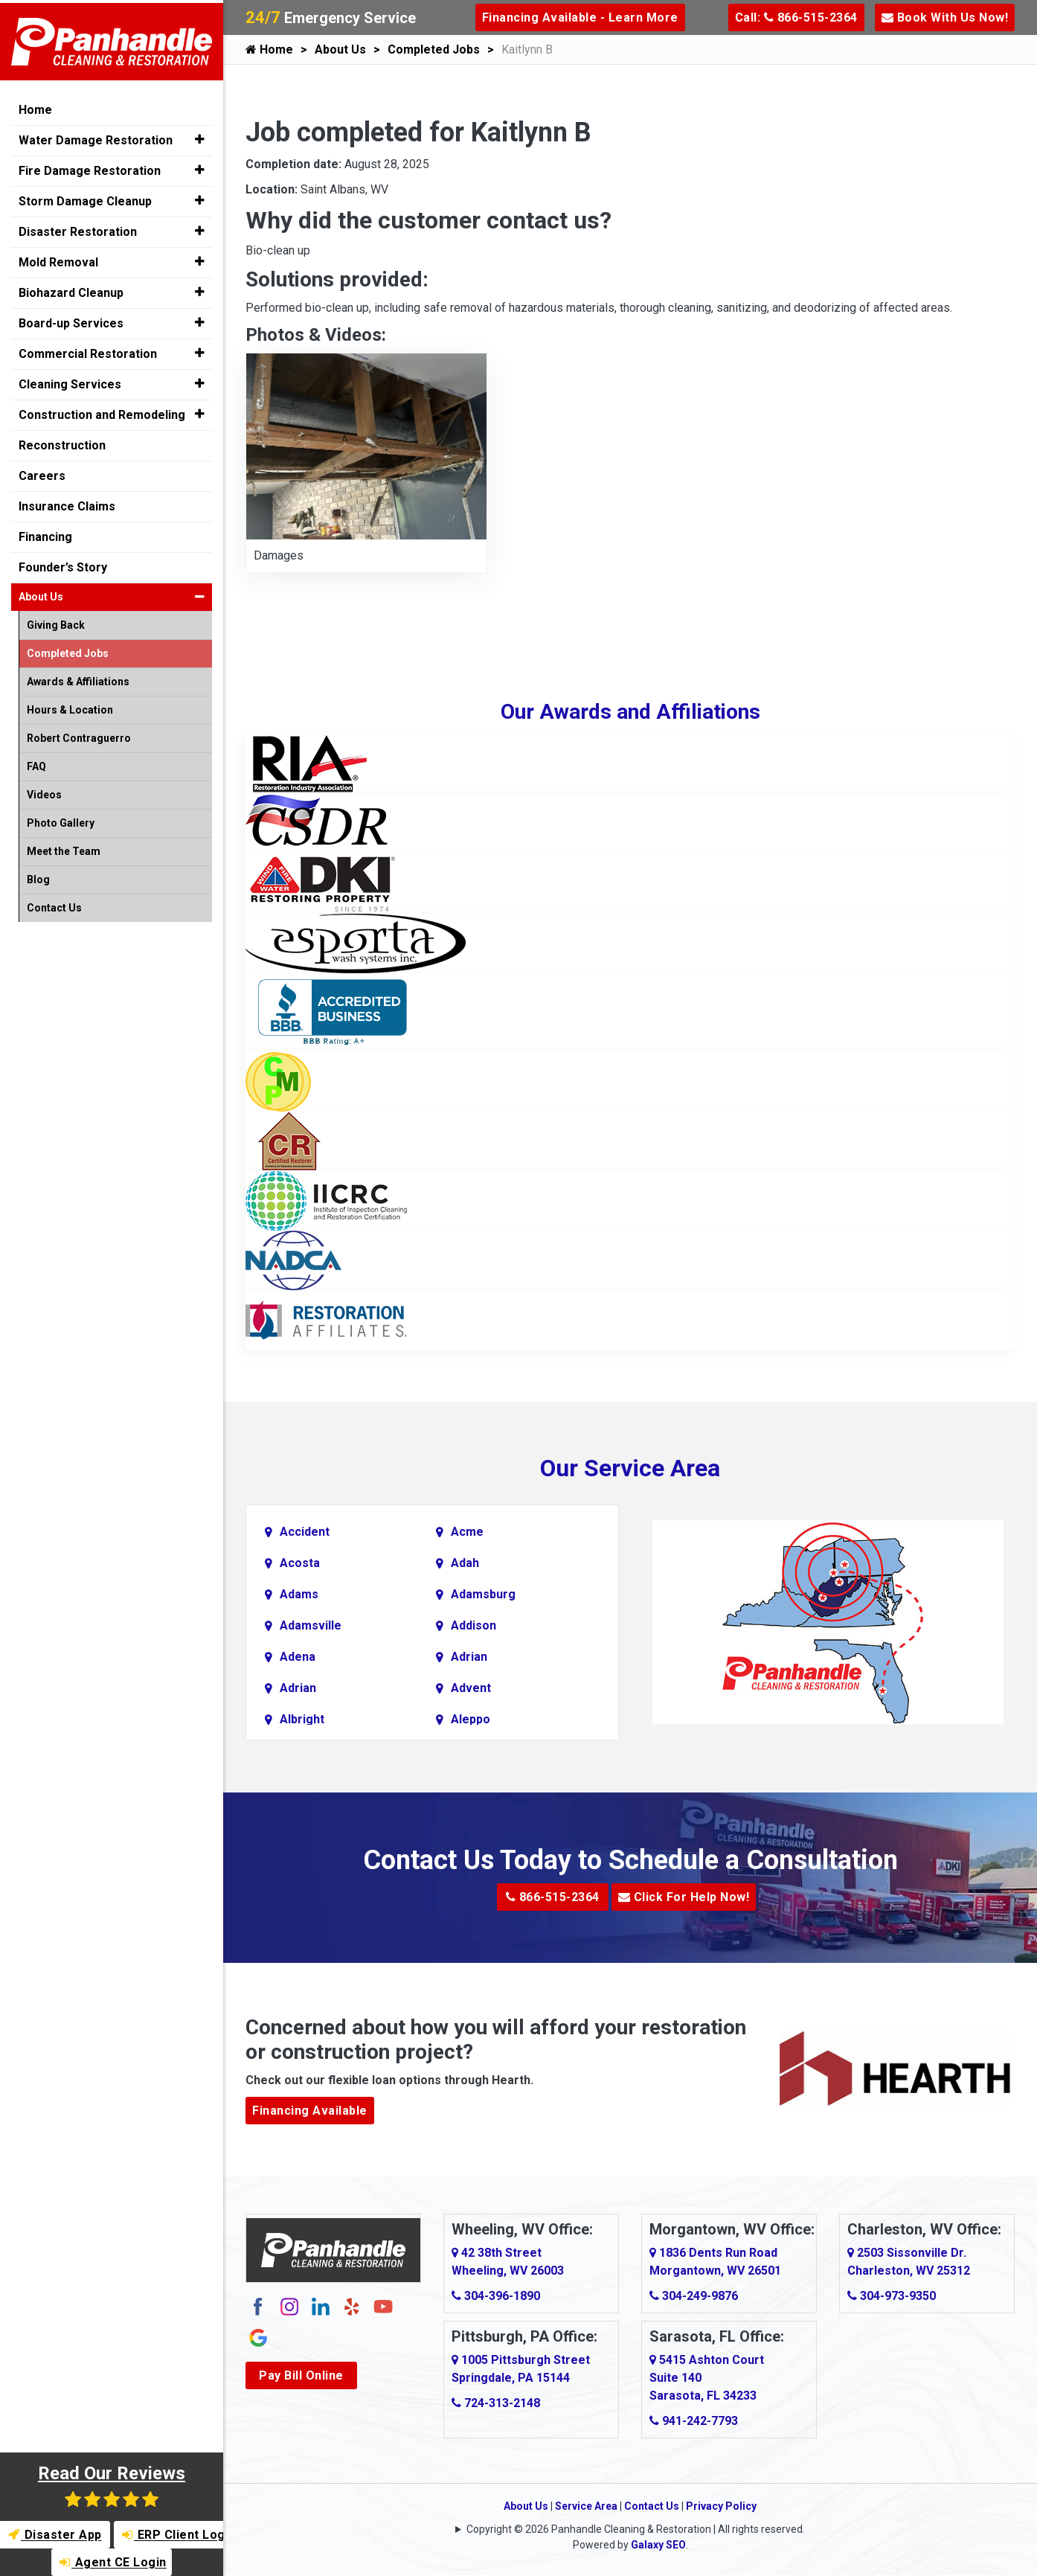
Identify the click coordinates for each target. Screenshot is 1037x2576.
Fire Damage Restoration (90, 168)
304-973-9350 (891, 2296)
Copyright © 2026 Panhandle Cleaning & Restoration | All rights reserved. (635, 2529)
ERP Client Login (173, 2535)
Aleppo (470, 1719)
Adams (299, 1594)
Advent (471, 1688)
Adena (297, 1657)
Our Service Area (630, 1468)
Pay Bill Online (301, 2375)
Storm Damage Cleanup (85, 198)
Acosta (300, 1563)
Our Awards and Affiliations (630, 711)
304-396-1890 (496, 2296)
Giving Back (56, 622)
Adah (465, 1563)
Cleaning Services (70, 381)
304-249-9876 (693, 2296)
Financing (45, 534)
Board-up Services (71, 320)
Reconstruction (62, 442)
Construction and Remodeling (102, 412)
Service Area (586, 2506)
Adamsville (310, 1625)
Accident (305, 1532)
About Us (340, 49)
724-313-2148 (496, 2403)
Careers (42, 473)
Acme (467, 1532)
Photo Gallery (60, 820)
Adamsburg (483, 1594)
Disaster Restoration (78, 229)
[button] (199, 137)
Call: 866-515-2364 (796, 17)
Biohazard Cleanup (71, 290)
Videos (44, 792)
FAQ (36, 763)
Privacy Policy (721, 2506)
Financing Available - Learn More (580, 17)
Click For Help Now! (684, 1897)
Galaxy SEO (658, 2545)
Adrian (469, 1657)
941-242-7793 (693, 2421)
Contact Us (651, 2506)
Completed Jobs (434, 49)
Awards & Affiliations (78, 679)
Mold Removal (58, 259)
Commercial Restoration (88, 351)
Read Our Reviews (111, 2485)
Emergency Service (330, 18)
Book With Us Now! (945, 17)
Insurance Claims (67, 503)
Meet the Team (63, 848)
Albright (302, 1719)
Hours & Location (70, 707)
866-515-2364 (553, 1897)
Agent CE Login (113, 2562)
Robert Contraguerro (79, 735)
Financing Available (309, 2111)
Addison (473, 1625)
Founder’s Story (63, 564)
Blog (38, 876)
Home (269, 49)
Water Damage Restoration (96, 137)
